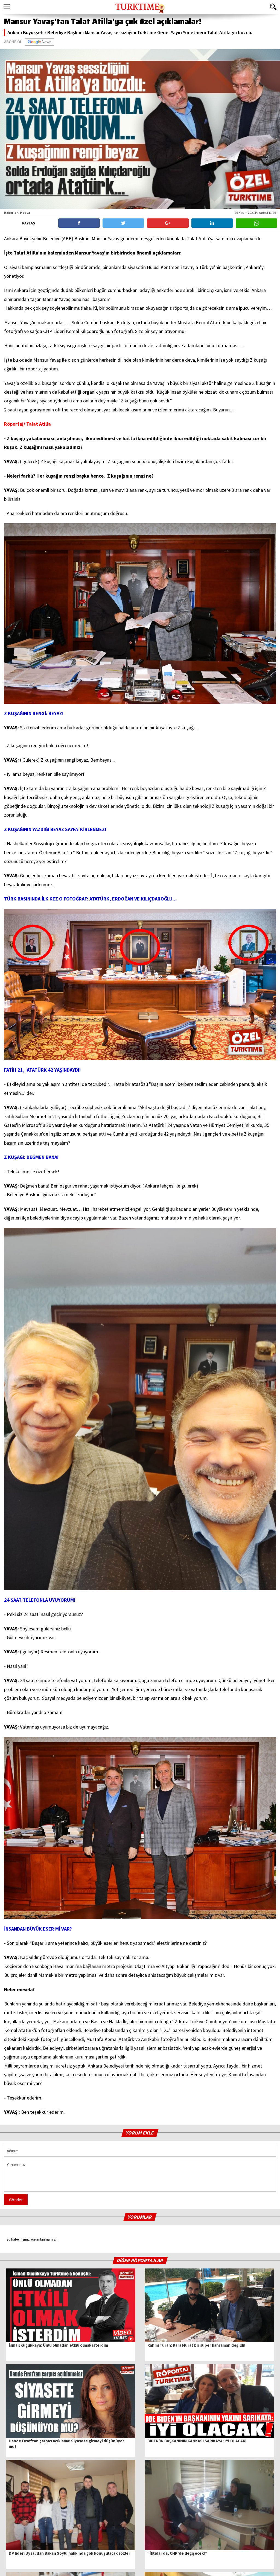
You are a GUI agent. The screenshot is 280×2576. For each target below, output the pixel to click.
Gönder (16, 2199)
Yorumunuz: (140, 2175)
